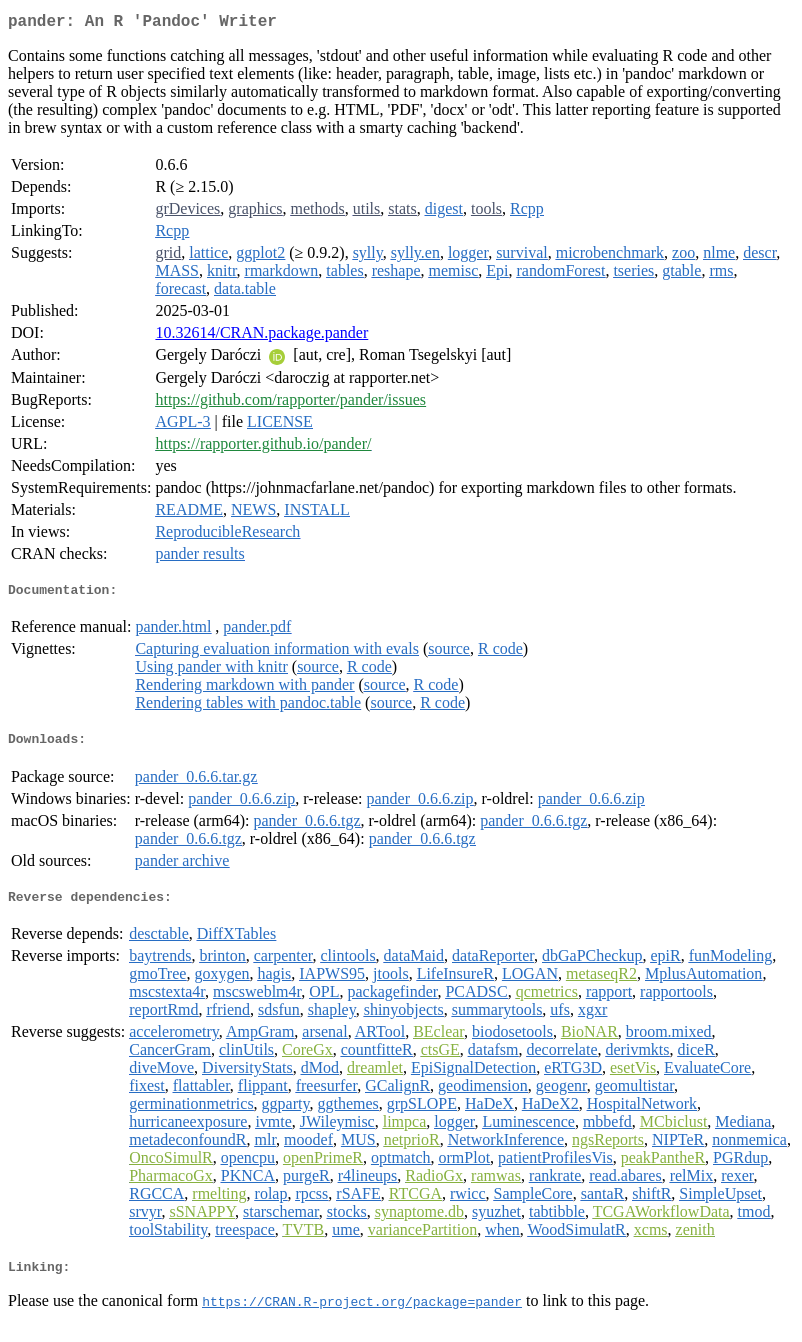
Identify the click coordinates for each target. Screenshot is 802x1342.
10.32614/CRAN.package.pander (261, 336)
